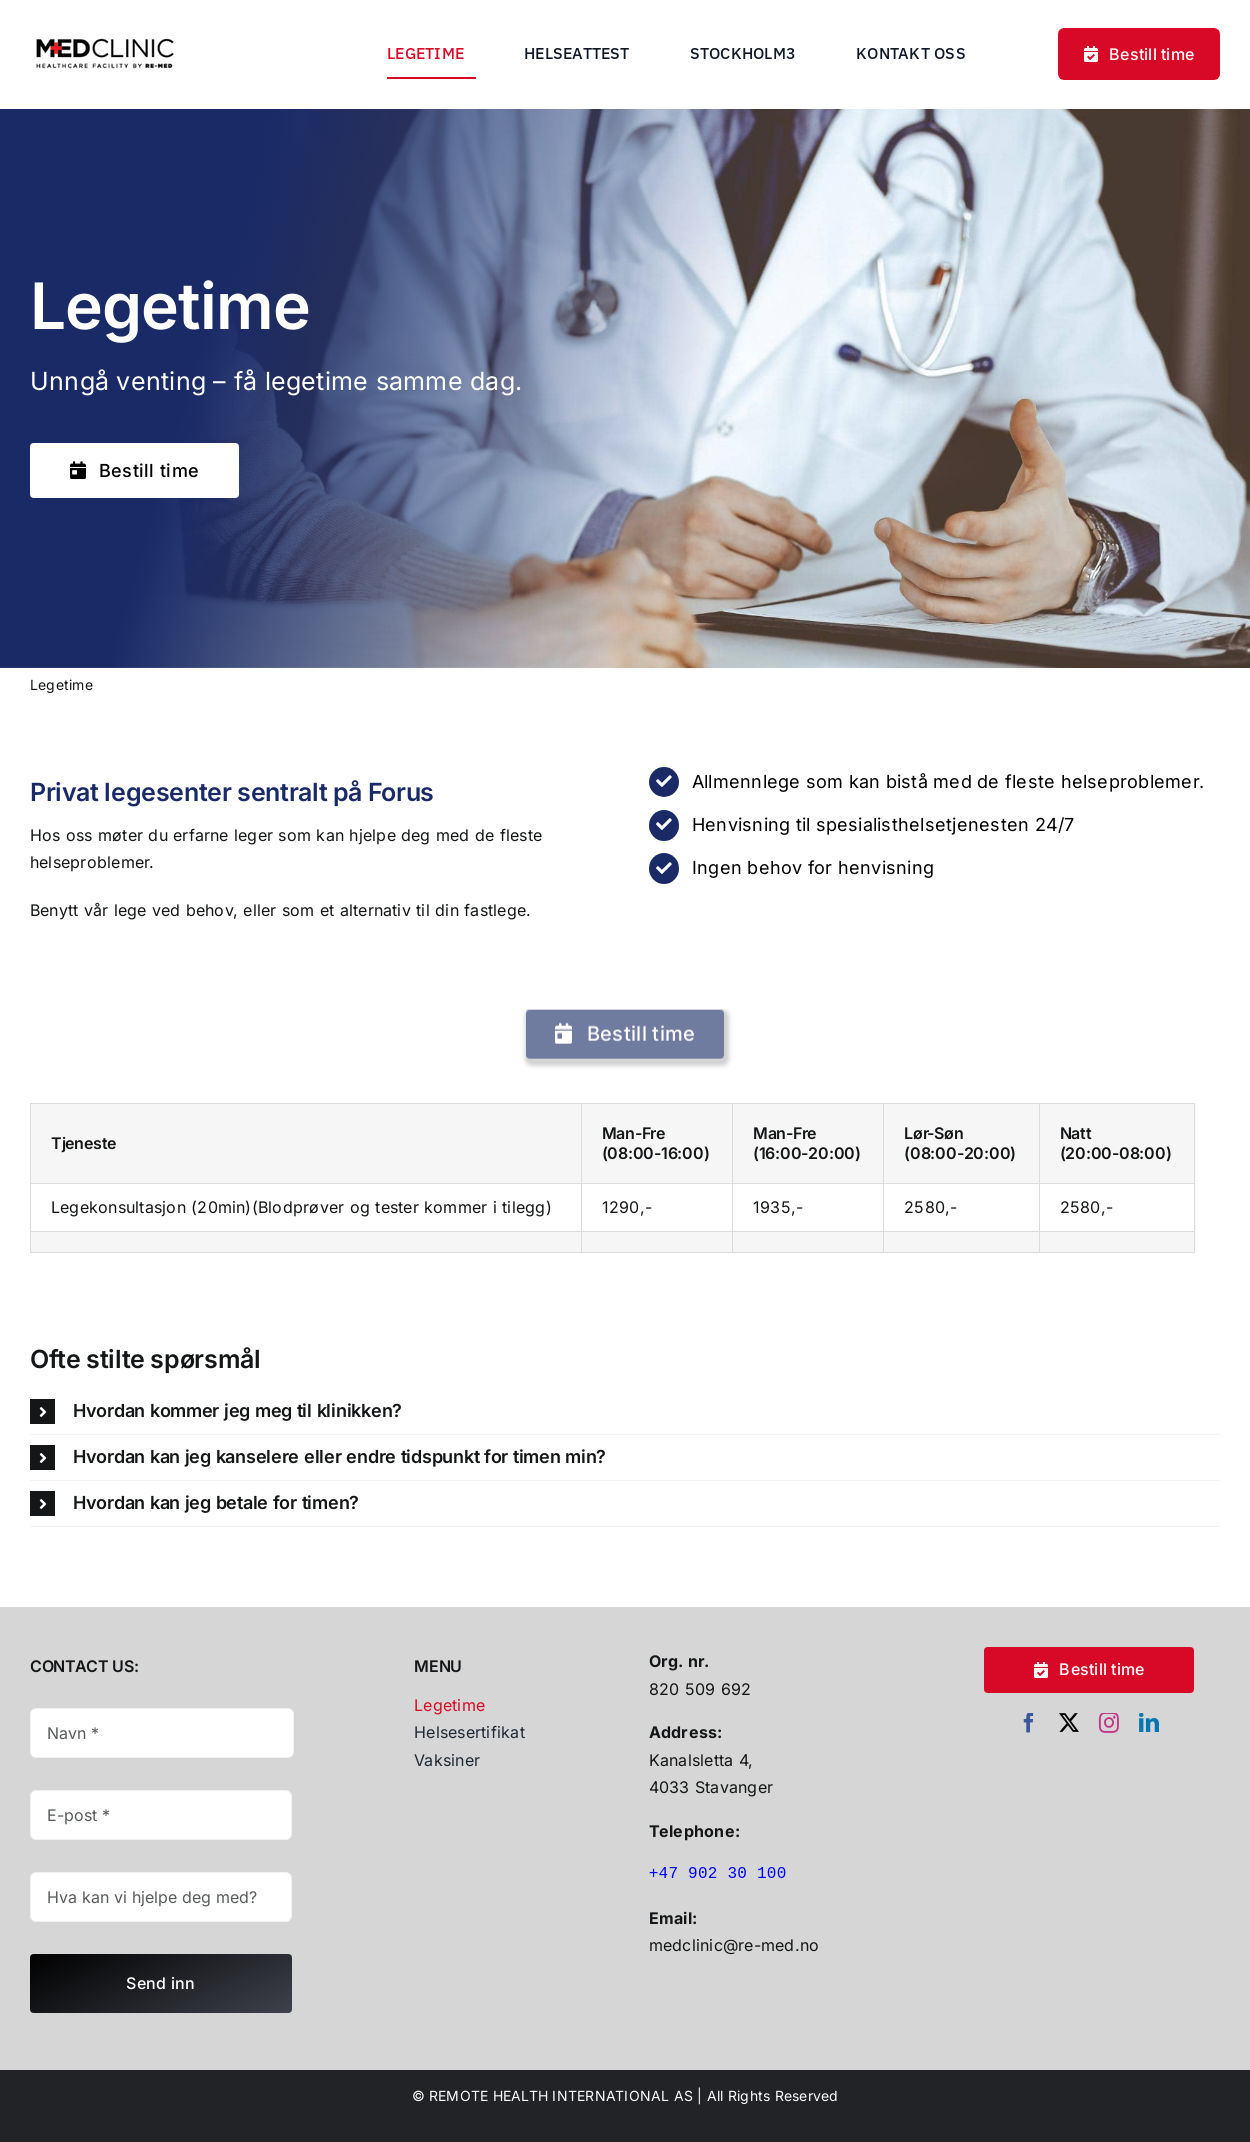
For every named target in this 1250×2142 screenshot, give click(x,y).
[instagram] (1109, 1723)
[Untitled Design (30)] (105, 32)
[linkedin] (1149, 1723)
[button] (625, 1411)
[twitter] (1069, 1723)
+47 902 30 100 (718, 1874)
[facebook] (1029, 1723)
